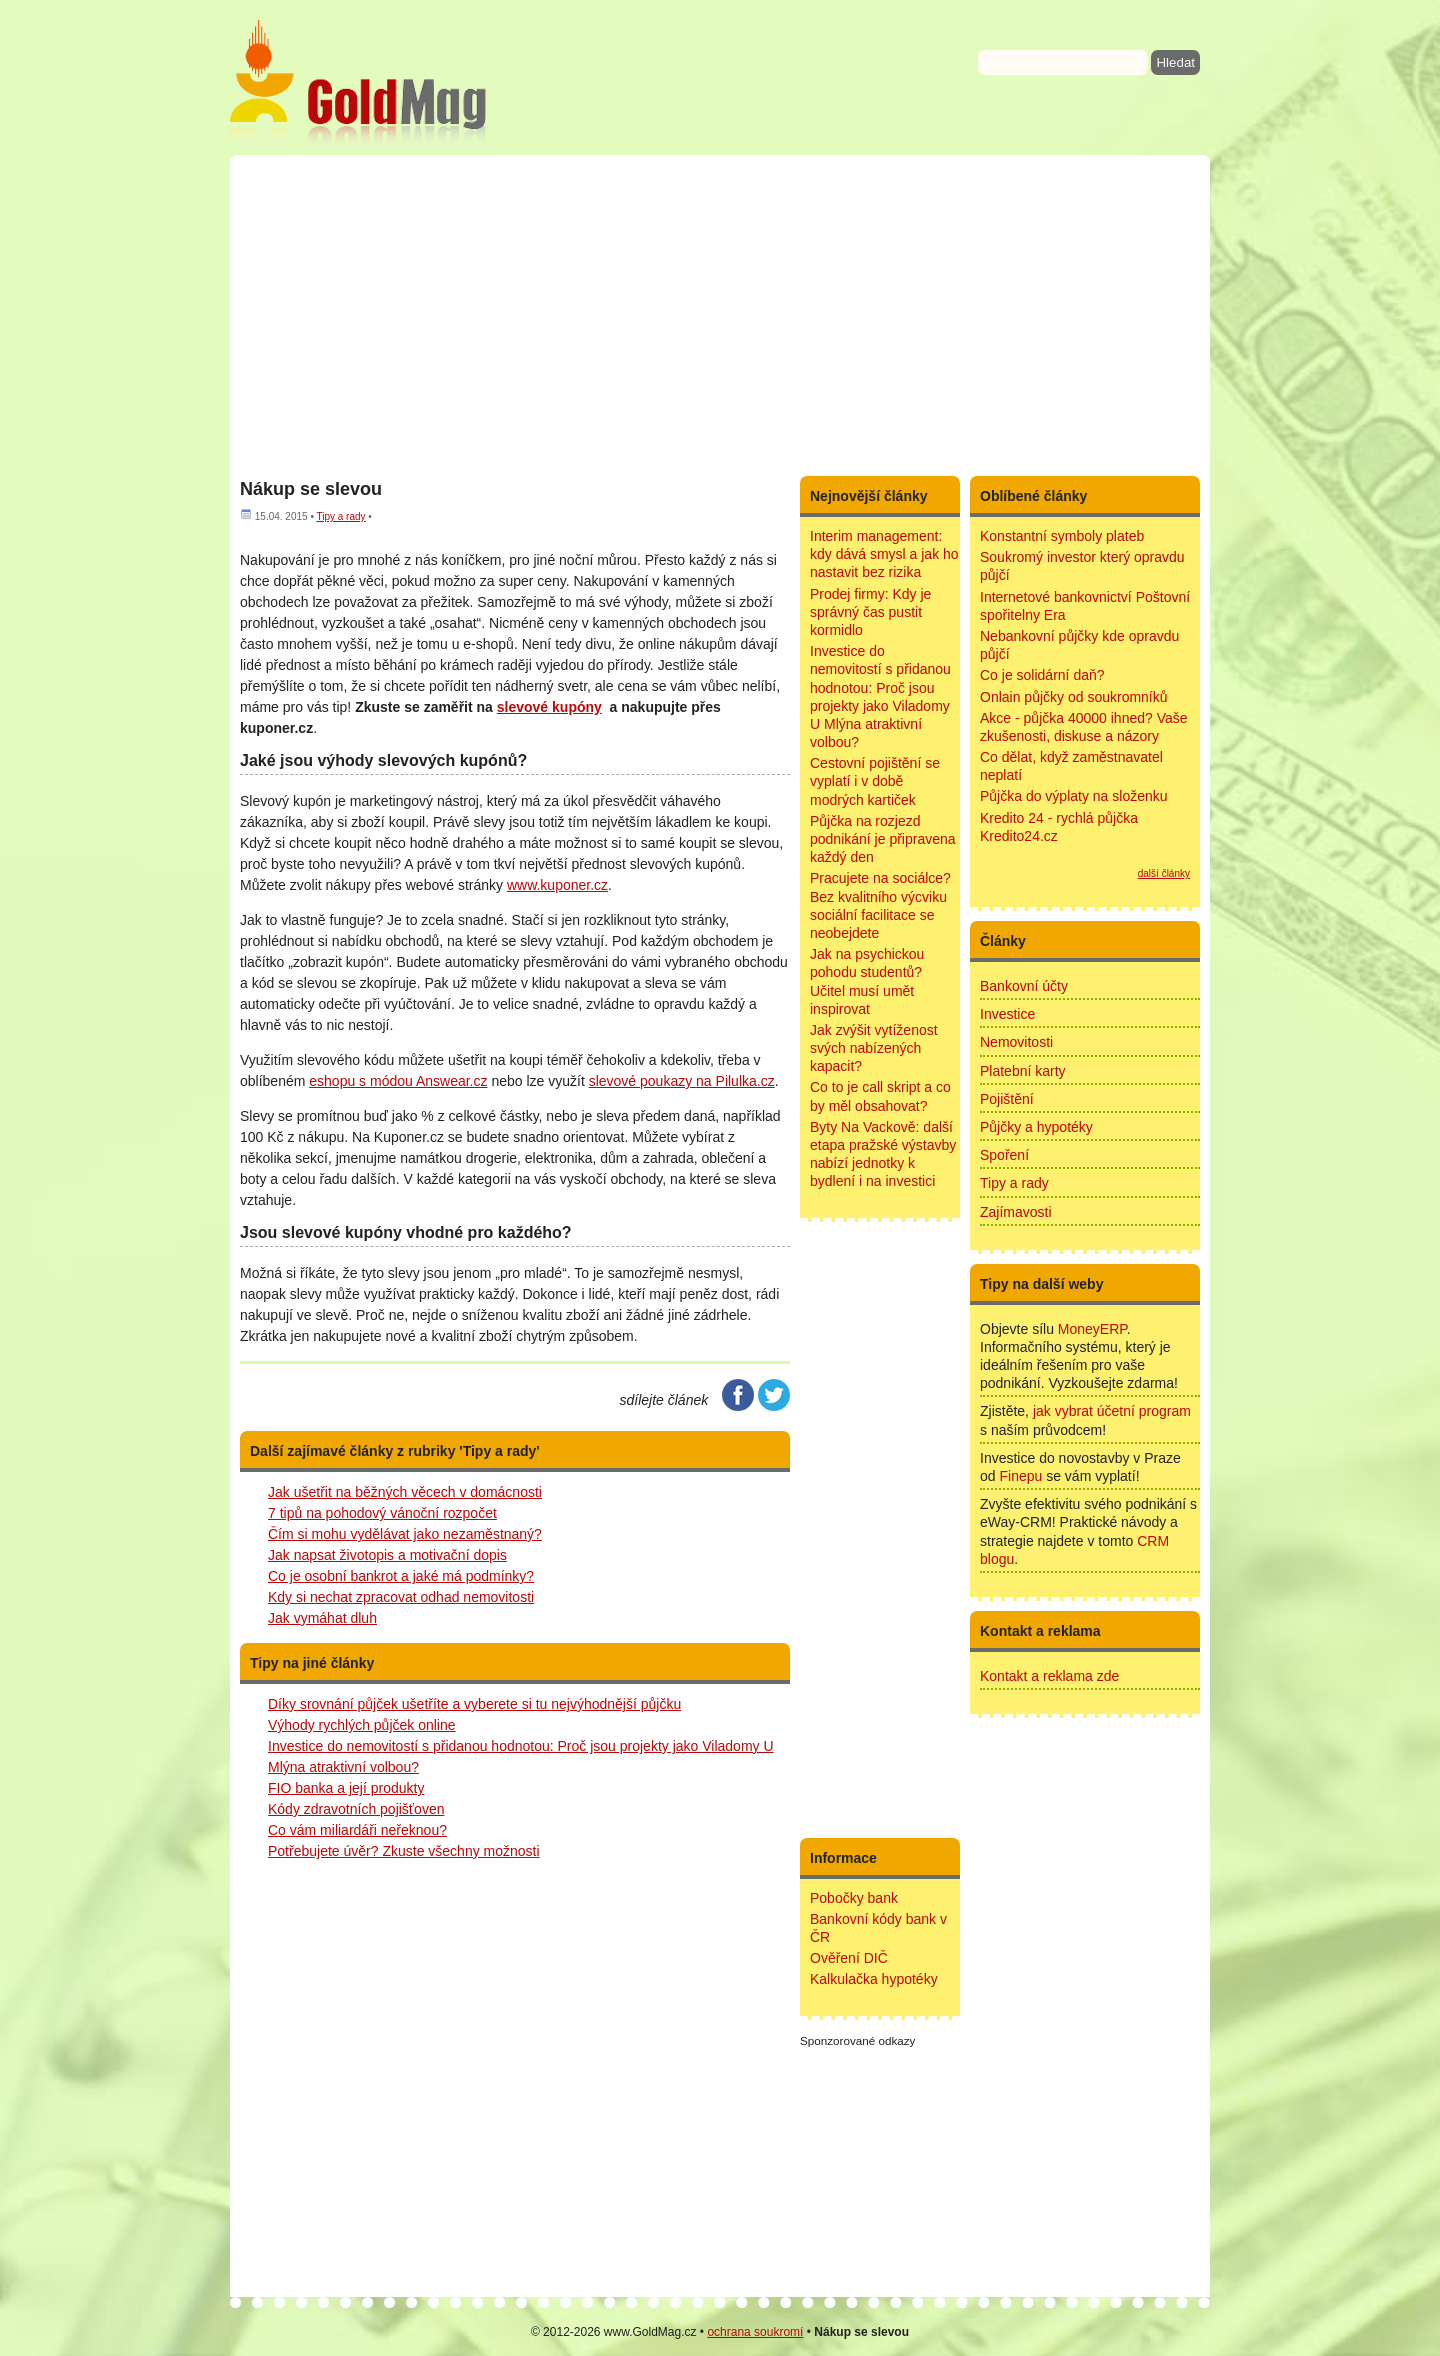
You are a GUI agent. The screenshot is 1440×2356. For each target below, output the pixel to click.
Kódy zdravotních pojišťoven (356, 1809)
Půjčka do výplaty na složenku (1074, 796)
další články (1164, 873)
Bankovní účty (1024, 986)
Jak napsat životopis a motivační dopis (387, 1555)
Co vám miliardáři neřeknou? (357, 1830)
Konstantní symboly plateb (1062, 536)
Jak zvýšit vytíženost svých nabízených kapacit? (874, 1048)
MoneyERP (1092, 1329)
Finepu (1020, 1476)
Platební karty (1023, 1071)
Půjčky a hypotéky (1036, 1127)
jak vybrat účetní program (1112, 1411)
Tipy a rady (340, 516)
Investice (1007, 1014)
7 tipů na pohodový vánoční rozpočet (382, 1513)
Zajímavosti (1016, 1212)
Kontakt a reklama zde (1049, 1676)
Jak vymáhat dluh (322, 1618)
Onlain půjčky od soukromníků (1074, 697)
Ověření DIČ (849, 1958)
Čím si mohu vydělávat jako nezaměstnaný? (405, 1534)
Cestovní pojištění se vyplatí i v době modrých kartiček (875, 781)
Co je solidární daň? (1042, 675)
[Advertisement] (720, 315)
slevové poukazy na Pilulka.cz (682, 1081)
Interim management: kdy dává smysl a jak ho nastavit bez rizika (884, 554)
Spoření (1004, 1155)
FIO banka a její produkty (346, 1788)
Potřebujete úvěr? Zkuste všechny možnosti (404, 1851)
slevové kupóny (549, 707)
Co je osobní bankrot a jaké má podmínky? (401, 1576)
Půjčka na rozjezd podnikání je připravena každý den (883, 839)
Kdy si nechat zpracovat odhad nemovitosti (401, 1597)
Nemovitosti (1016, 1042)
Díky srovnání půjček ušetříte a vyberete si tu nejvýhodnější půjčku (474, 1704)
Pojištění (1007, 1099)
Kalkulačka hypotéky (874, 1979)
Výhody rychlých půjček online (362, 1725)
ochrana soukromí (755, 2332)
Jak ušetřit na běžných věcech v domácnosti (405, 1492)
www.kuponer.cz (557, 885)
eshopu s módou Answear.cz (398, 1081)
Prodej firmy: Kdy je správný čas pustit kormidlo (870, 612)
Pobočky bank (854, 1898)
